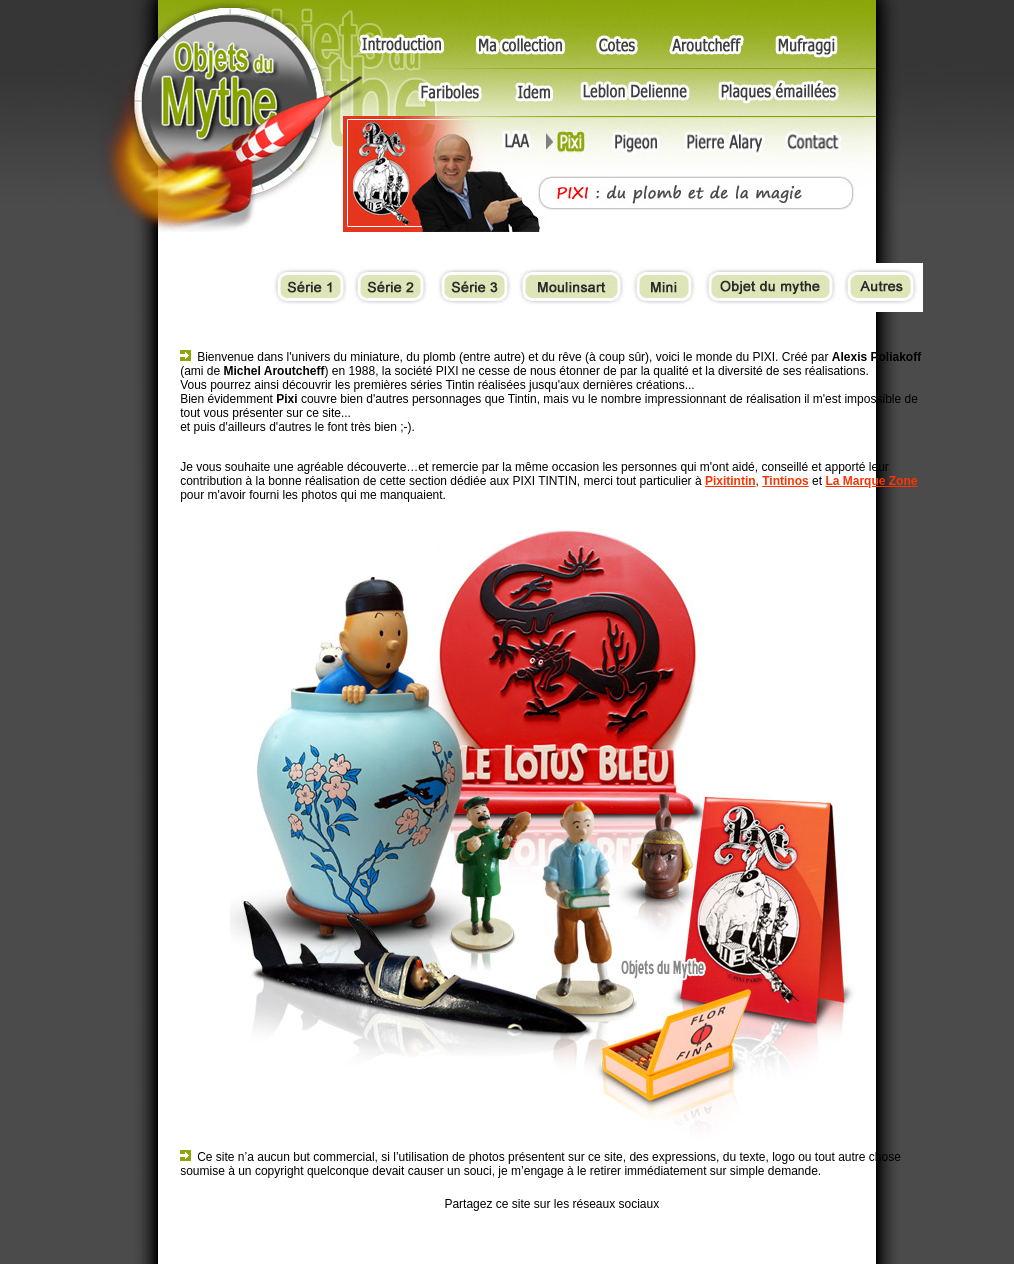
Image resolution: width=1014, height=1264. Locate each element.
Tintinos (785, 481)
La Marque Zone (871, 481)
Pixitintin (730, 481)
